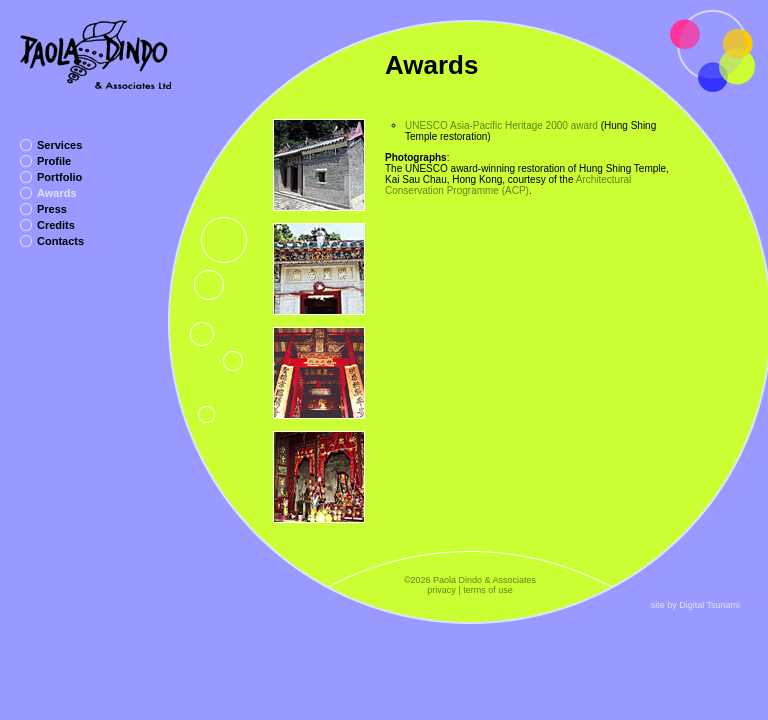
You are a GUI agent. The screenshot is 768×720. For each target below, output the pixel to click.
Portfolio (59, 177)
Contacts (60, 241)
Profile (54, 161)
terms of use (488, 590)
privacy (441, 590)
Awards (57, 193)
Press (52, 209)
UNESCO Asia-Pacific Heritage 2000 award (501, 125)
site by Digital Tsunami (695, 605)
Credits (56, 225)
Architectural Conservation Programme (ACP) (508, 185)
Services (59, 145)
